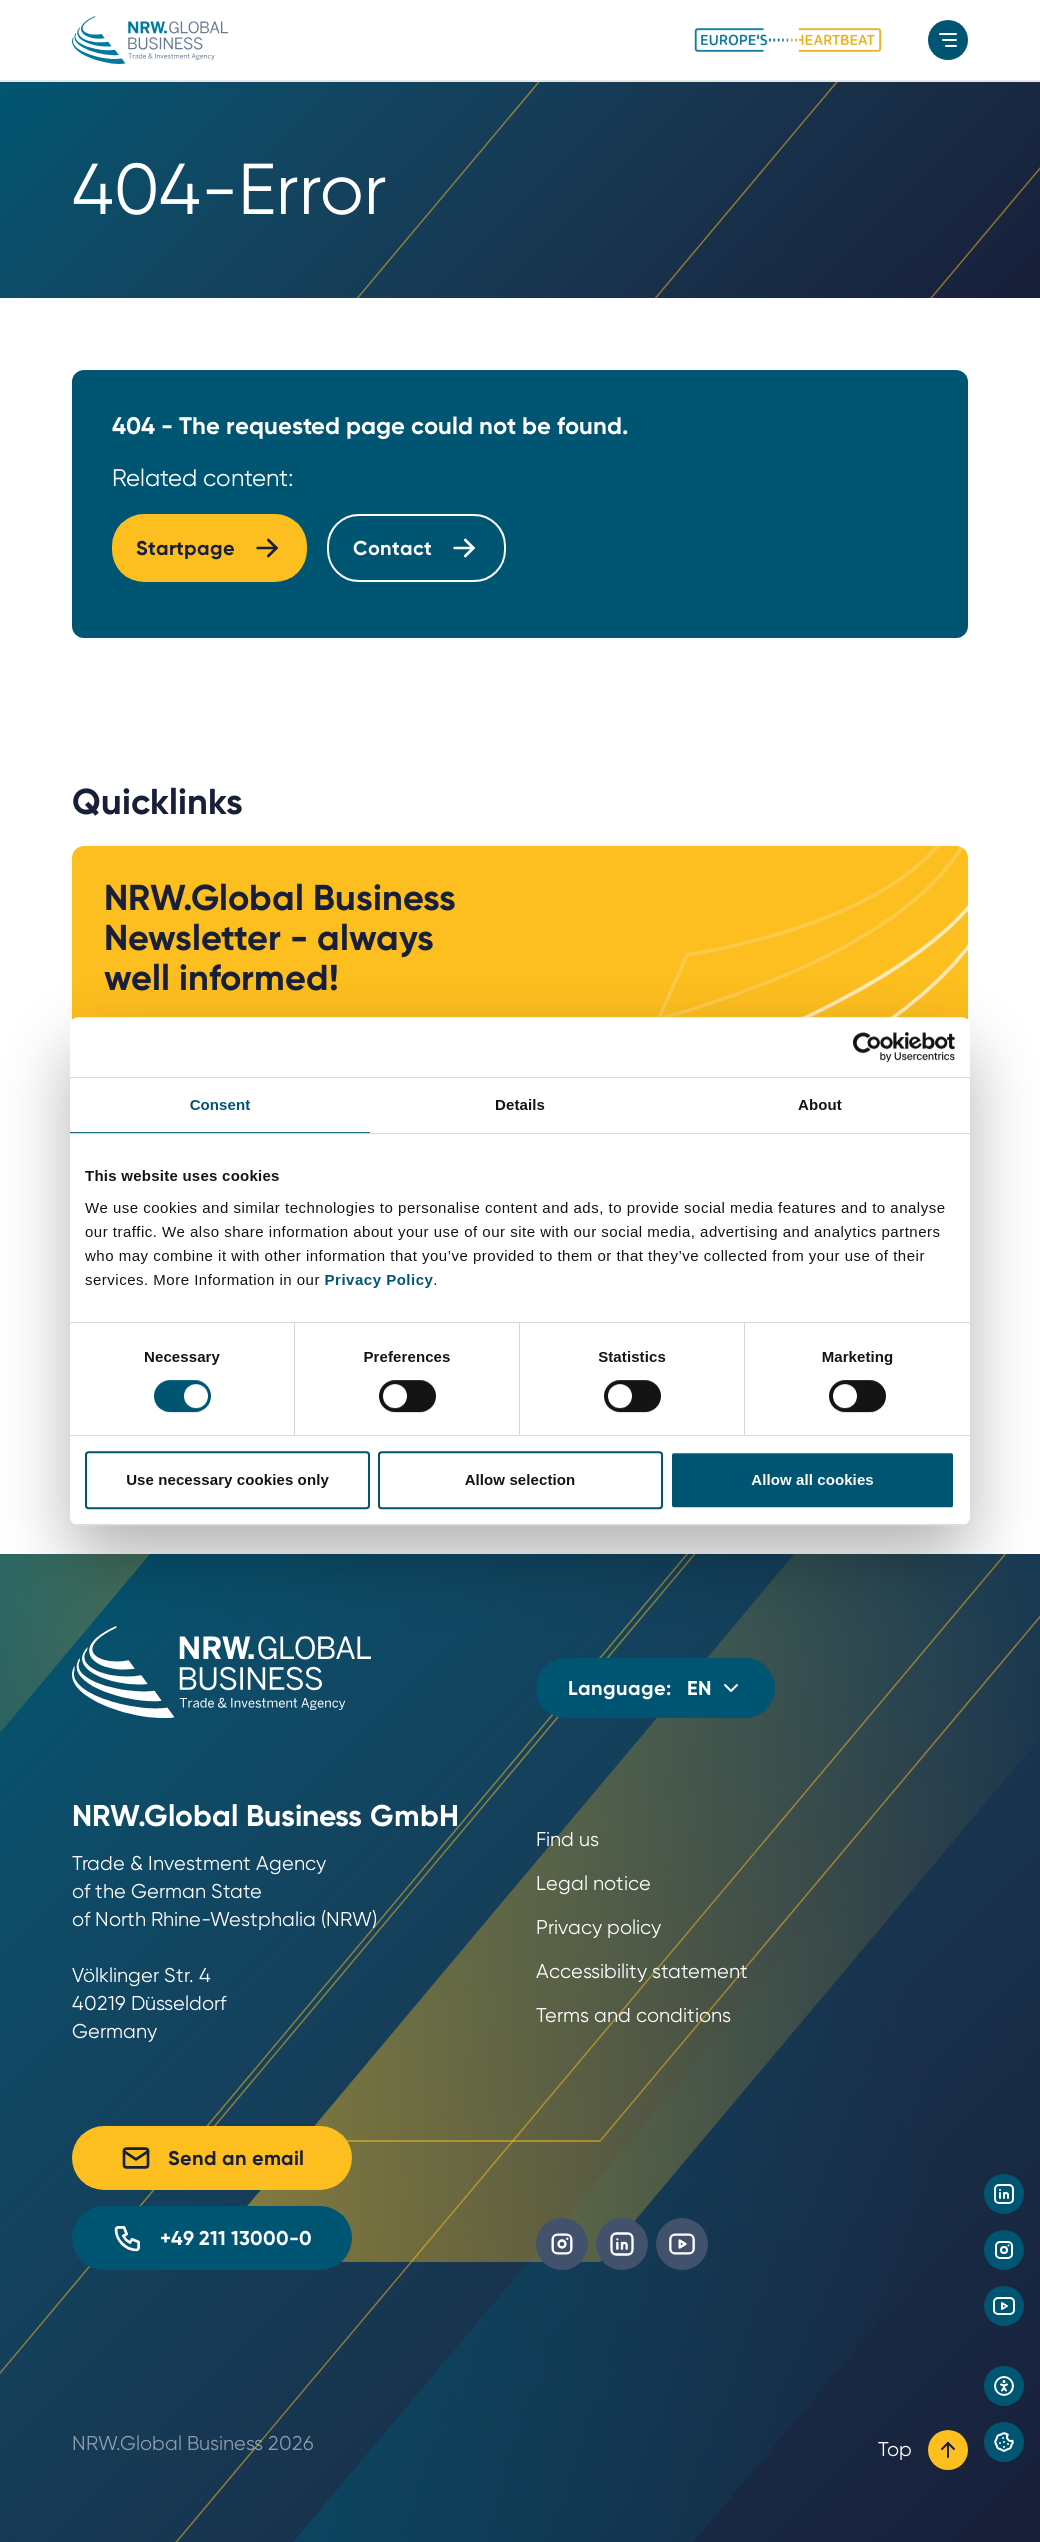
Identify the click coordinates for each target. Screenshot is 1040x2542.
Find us (567, 1839)
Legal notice (593, 1883)
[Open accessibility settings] (1004, 2386)
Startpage (209, 548)
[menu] (948, 40)
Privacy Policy (379, 1279)
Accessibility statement (642, 1971)
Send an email (212, 2158)
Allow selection (520, 1479)
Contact (416, 548)
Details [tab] (520, 1104)
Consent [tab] (220, 1104)
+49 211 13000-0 (212, 2238)
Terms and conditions (633, 2015)
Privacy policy (598, 1927)
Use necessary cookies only (227, 1479)
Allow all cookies (812, 1479)
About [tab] (820, 1104)
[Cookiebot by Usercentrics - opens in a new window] (867, 1047)
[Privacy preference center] (1004, 2442)
